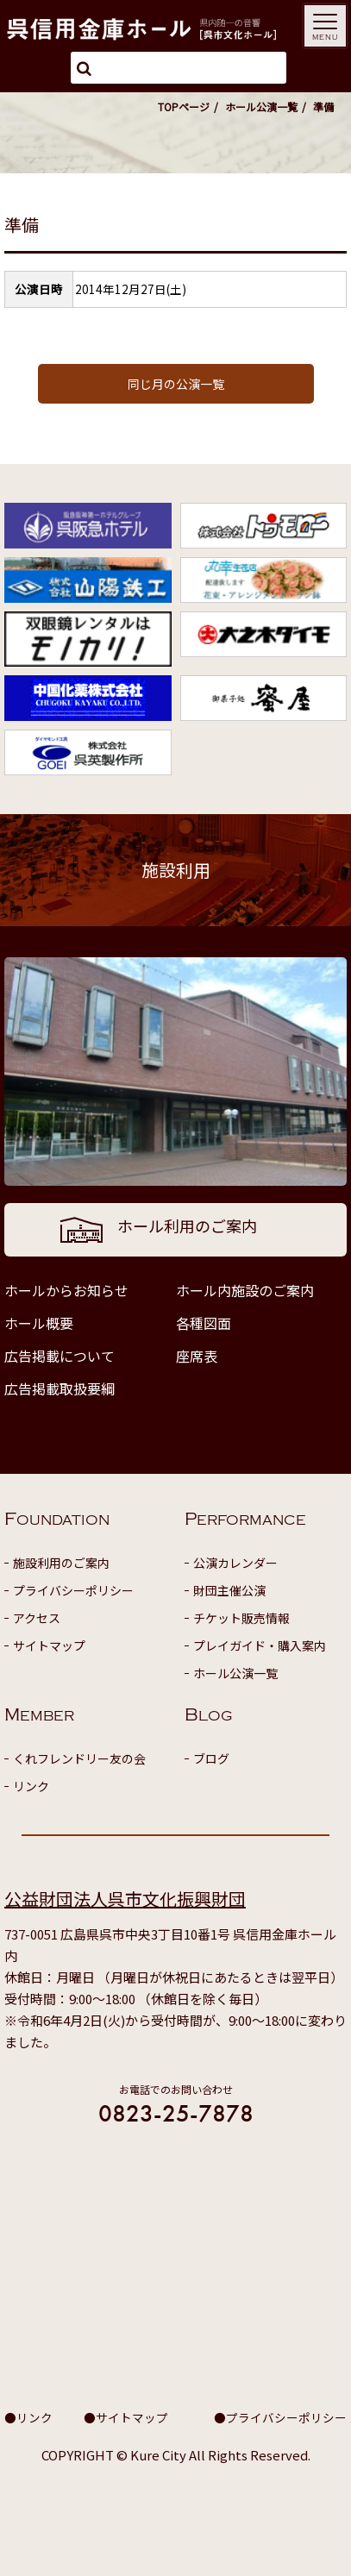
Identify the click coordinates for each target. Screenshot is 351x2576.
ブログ (211, 1758)
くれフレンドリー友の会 (79, 1758)
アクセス (36, 1617)
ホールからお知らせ (66, 1290)
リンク (31, 1786)
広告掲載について (59, 1355)
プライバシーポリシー (73, 1590)
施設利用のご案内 (61, 1562)
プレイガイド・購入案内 (259, 1645)
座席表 (196, 1355)
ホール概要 (38, 1323)
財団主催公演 (229, 1590)
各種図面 (203, 1323)
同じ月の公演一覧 (176, 383)
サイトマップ (49, 1645)
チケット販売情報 (241, 1617)
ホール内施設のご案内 (245, 1290)
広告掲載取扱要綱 (59, 1388)
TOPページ (184, 106)
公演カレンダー (235, 1562)
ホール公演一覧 (261, 106)
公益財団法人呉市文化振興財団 (125, 1898)
